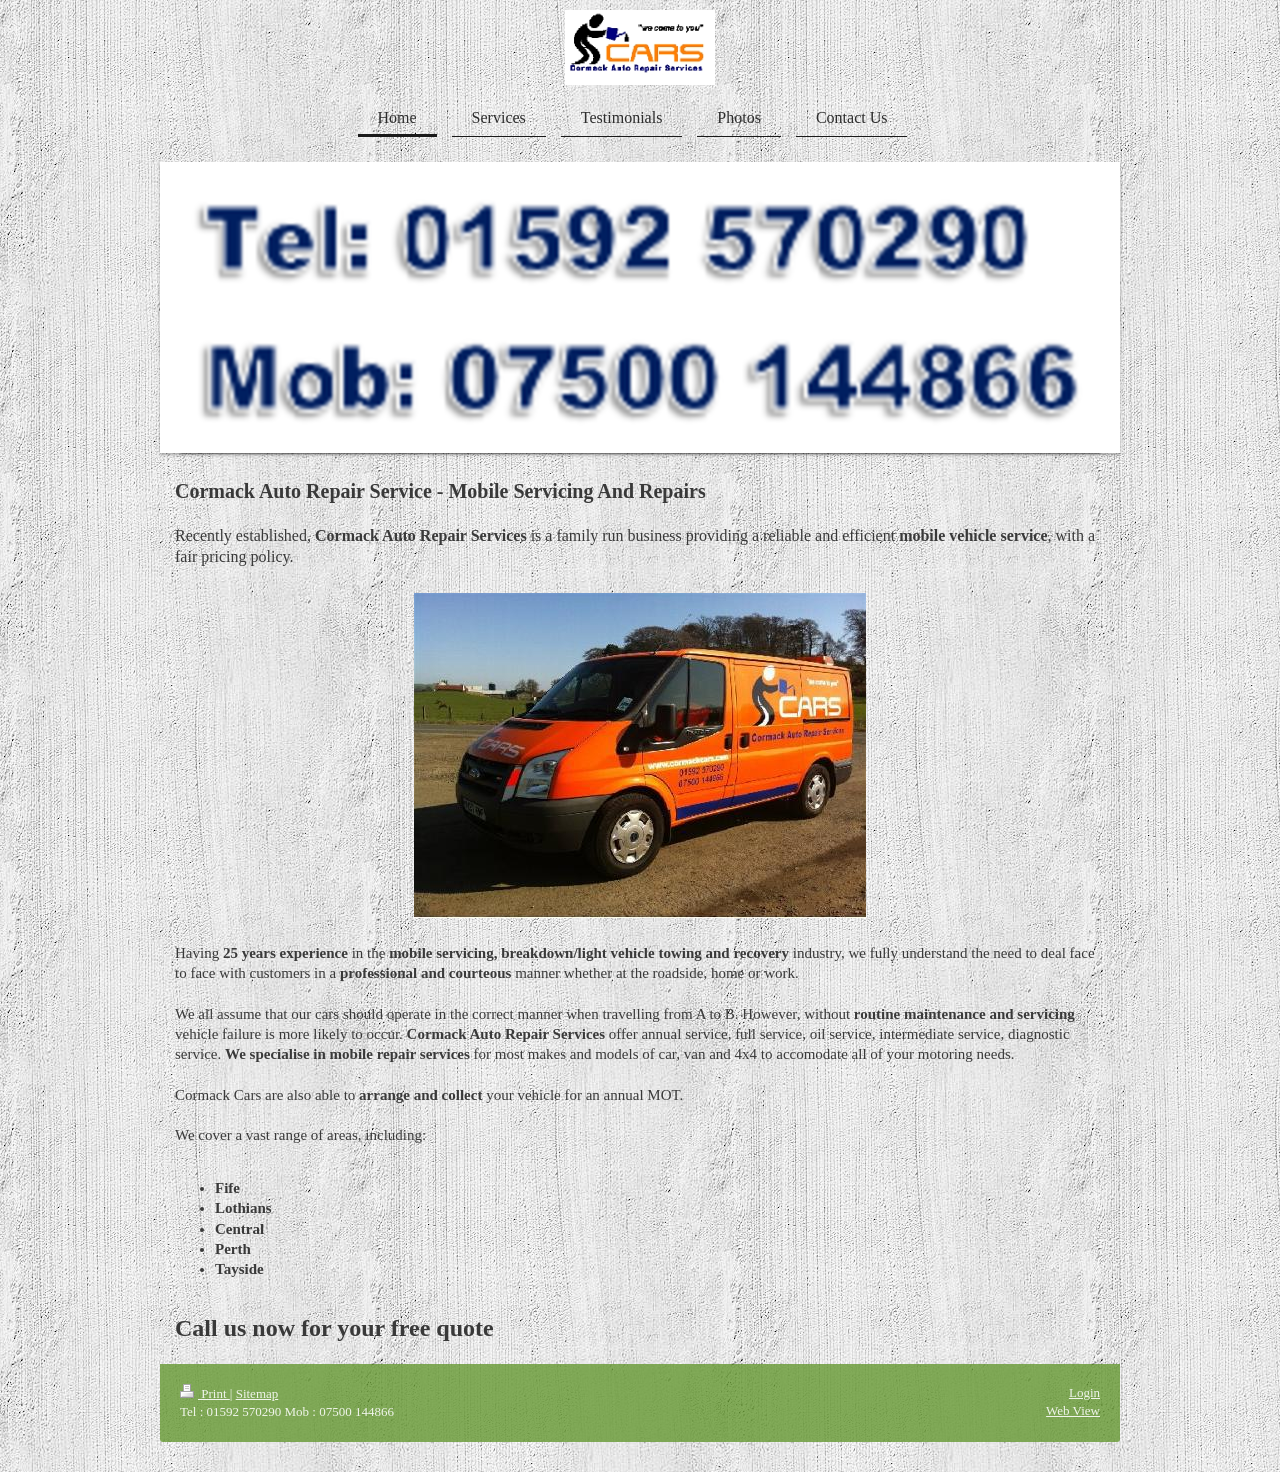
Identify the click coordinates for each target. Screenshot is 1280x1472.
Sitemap (257, 1393)
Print (205, 1393)
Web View (1073, 1410)
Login (1084, 1392)
